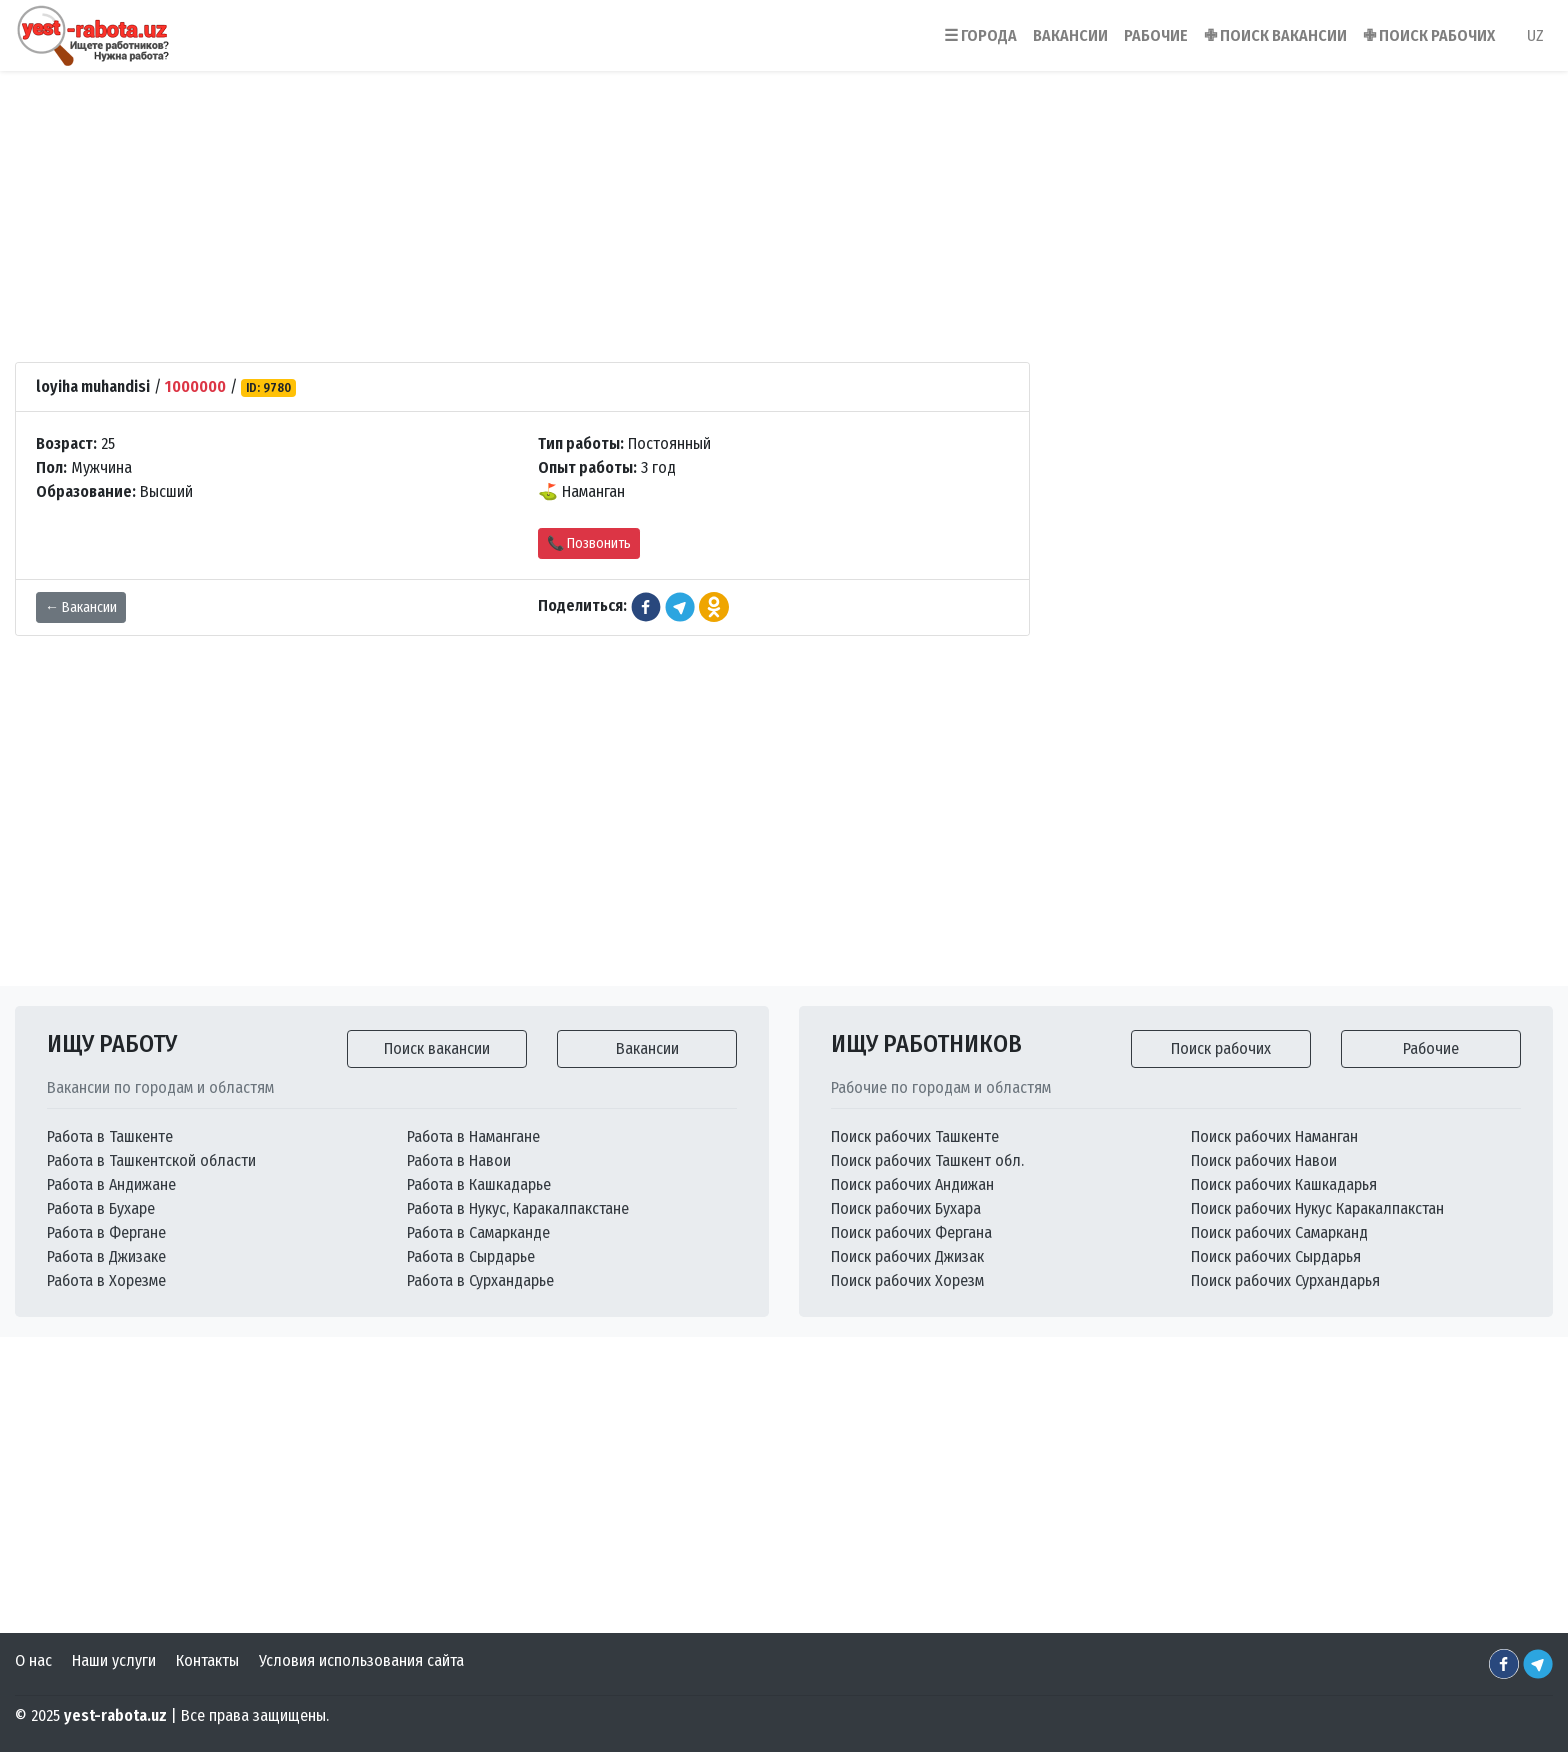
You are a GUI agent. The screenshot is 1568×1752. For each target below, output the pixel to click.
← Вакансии (81, 607)
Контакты (207, 1660)
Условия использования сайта (361, 1660)
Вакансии (647, 1048)
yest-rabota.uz (115, 1715)
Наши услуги (114, 1660)
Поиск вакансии (437, 1048)
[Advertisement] (784, 189)
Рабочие (1431, 1048)
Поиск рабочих (1221, 1048)
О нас (33, 1660)
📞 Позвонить (589, 543)
